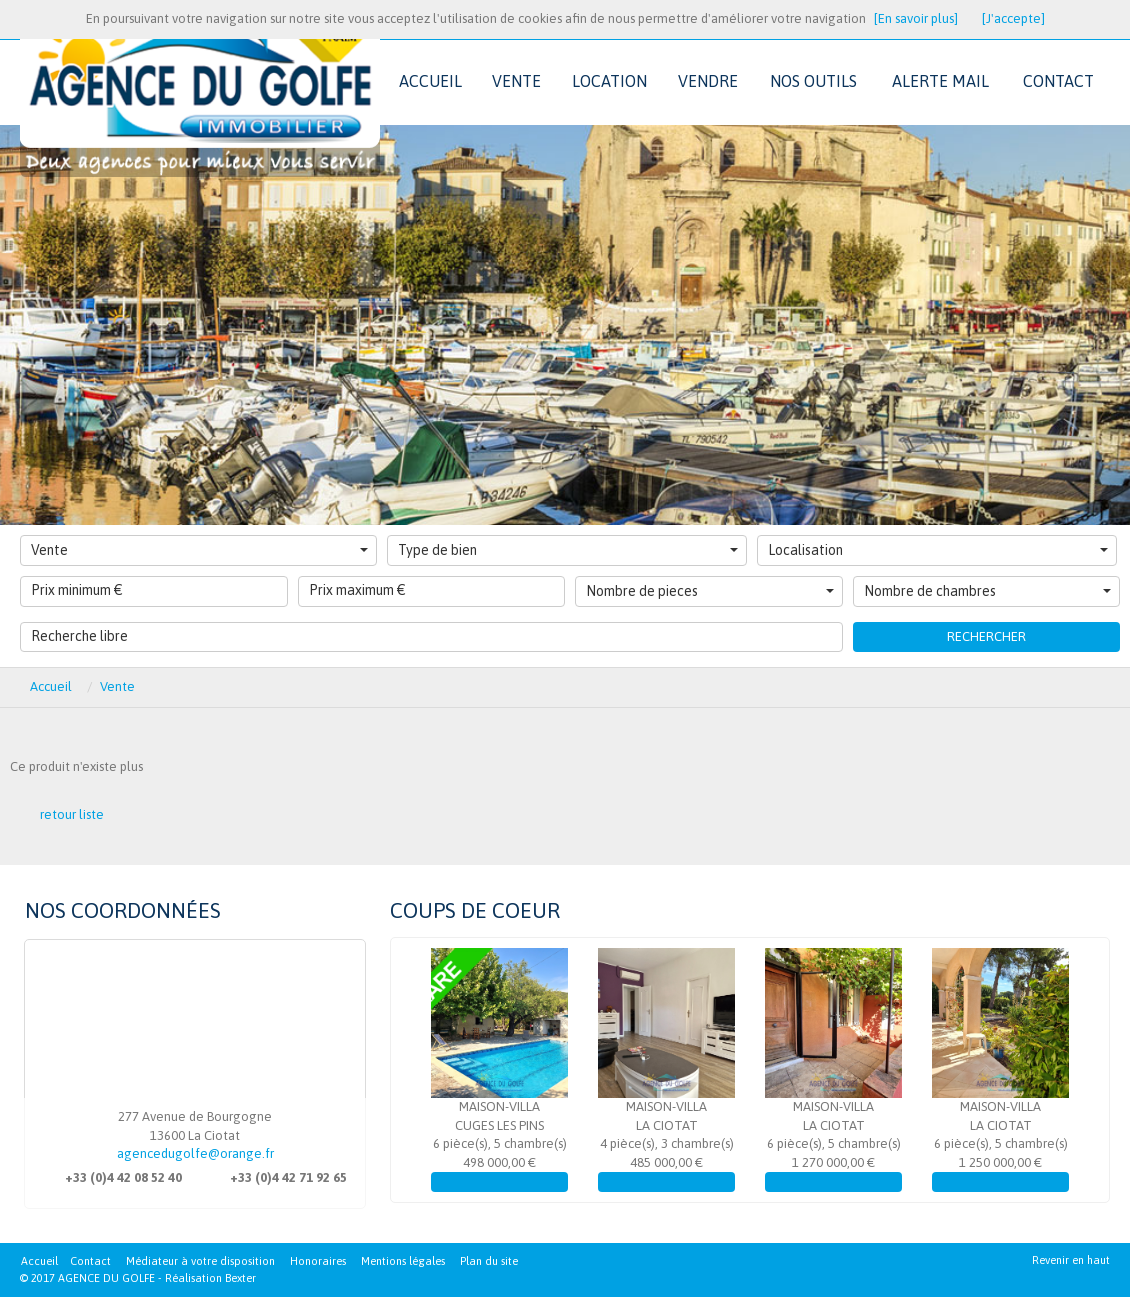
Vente (199, 550)
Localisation (938, 550)
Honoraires (318, 1261)
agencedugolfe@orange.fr (195, 1153)
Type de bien (568, 550)
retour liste (72, 814)
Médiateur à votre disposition (200, 1261)
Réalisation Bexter (210, 1278)
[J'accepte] (1013, 18)
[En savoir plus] (916, 18)
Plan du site (489, 1261)
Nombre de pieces (710, 591)
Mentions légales (403, 1261)
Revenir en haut (1071, 1260)
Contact (90, 1261)
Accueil (51, 686)
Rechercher (986, 636)
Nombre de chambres (988, 591)
